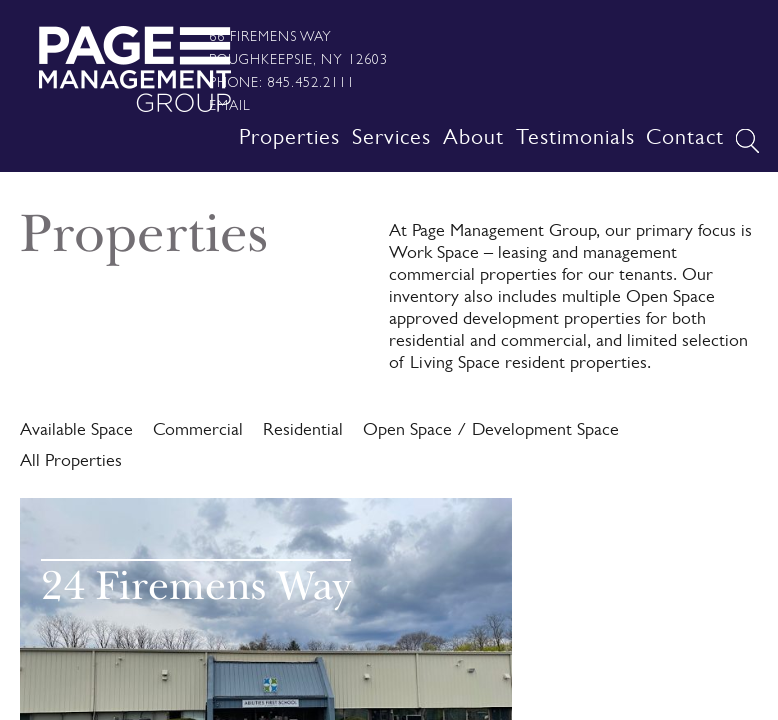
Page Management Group (134, 69)
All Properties (71, 463)
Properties (289, 140)
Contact (685, 140)
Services (391, 140)
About (473, 140)
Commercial (198, 432)
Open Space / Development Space (491, 432)
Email (230, 105)
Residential (303, 432)
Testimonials (575, 140)
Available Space (76, 432)
